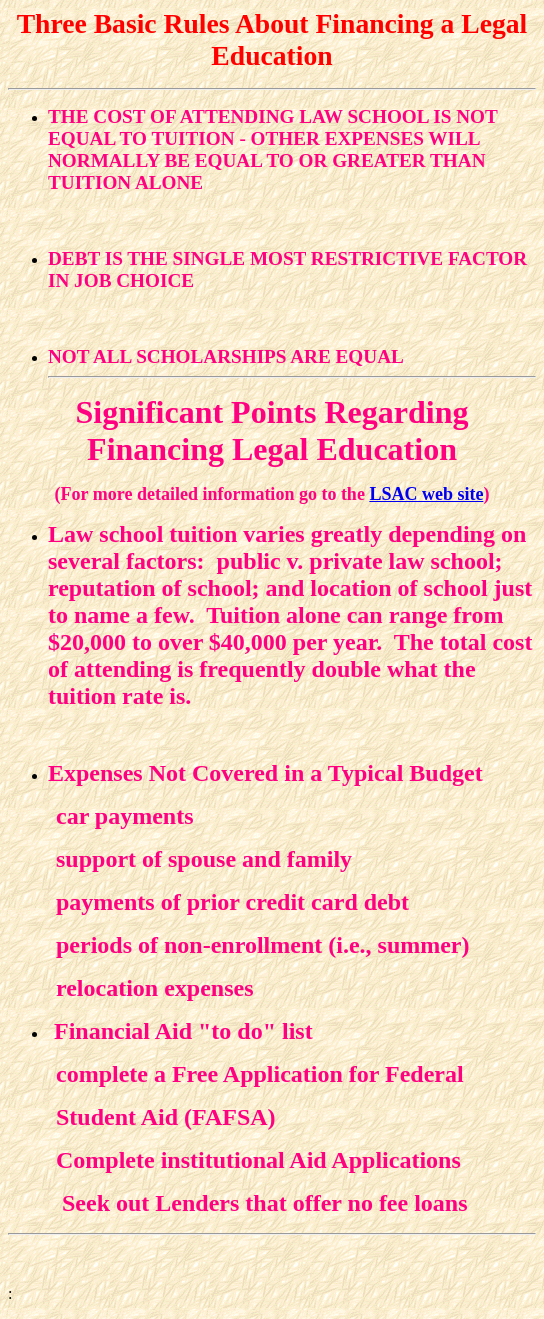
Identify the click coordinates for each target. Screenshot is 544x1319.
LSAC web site (426, 494)
